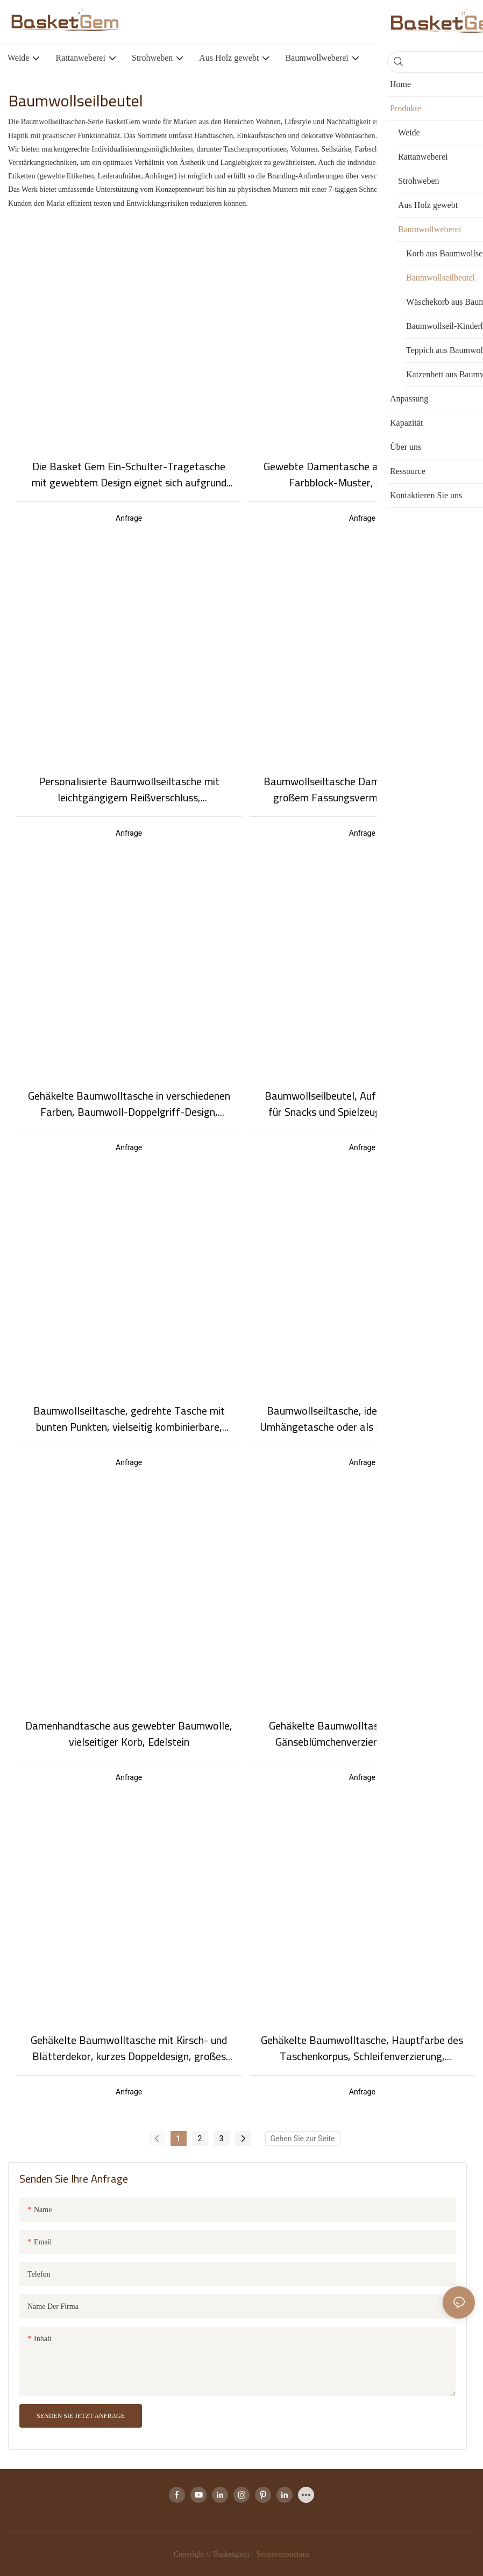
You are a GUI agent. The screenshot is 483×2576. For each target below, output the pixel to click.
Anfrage (129, 518)
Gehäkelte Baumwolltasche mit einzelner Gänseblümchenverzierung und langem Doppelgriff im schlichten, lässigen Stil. (362, 1734)
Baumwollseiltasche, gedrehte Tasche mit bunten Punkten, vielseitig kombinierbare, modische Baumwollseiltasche (129, 1419)
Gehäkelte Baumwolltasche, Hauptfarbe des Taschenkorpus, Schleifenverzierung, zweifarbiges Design (362, 2048)
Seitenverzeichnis (281, 2554)
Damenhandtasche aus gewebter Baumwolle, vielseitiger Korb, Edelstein (128, 1734)
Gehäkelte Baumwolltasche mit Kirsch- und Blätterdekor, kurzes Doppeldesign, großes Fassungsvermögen (129, 2048)
